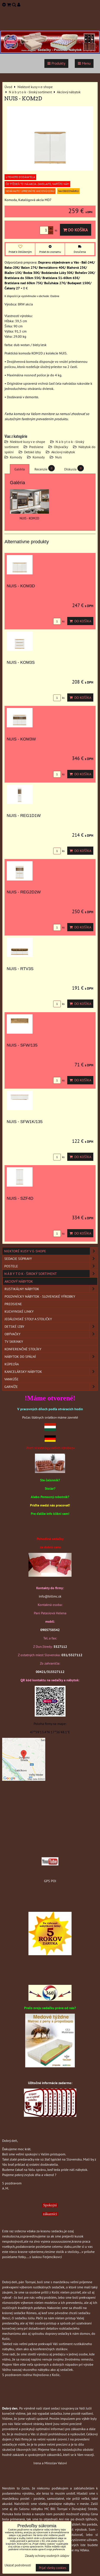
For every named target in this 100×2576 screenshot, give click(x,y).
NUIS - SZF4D (20, 1198)
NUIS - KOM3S (21, 662)
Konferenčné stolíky (23, 1349)
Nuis (58, 457)
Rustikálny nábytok (51, 1289)
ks (58, 621)
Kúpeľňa (12, 1364)
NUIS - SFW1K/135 (24, 1121)
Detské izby (32, 452)
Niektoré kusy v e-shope (27, 442)
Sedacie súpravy (50, 1258)
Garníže (50, 1386)
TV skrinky (14, 1341)
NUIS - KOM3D (21, 586)
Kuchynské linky (19, 1311)
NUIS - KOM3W (21, 739)
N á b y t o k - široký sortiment (50, 1273)
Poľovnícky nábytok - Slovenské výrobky (40, 1296)
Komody (16, 457)
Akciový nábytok (63, 452)
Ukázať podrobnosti (18, 2565)
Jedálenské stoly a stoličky (28, 1319)
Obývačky (61, 447)
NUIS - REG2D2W (24, 892)
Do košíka (75, 229)
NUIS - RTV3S (20, 968)
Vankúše (11, 1379)
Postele (50, 1266)
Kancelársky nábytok (51, 1371)
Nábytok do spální (51, 1356)
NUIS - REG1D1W (24, 815)
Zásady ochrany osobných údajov (47, 2556)
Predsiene (36, 447)
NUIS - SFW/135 (22, 1045)
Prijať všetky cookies (52, 2568)
